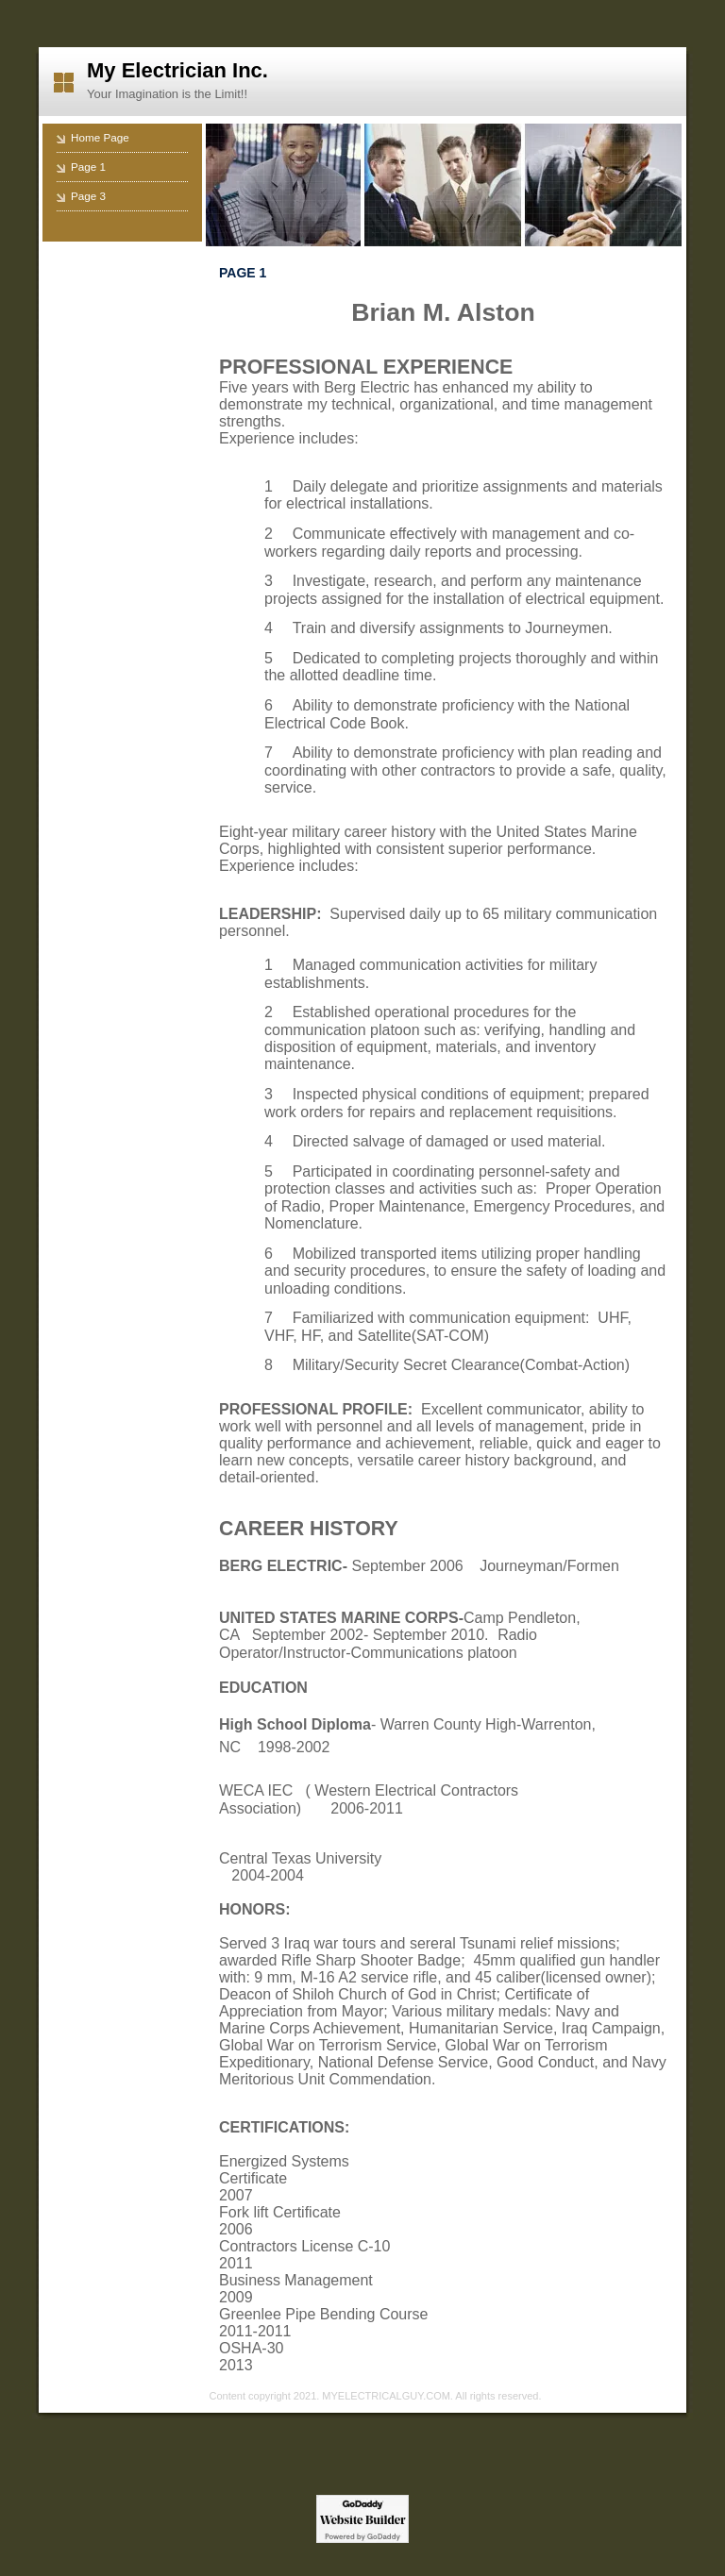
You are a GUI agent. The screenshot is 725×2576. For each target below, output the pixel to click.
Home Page (100, 137)
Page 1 (88, 166)
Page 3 (88, 196)
